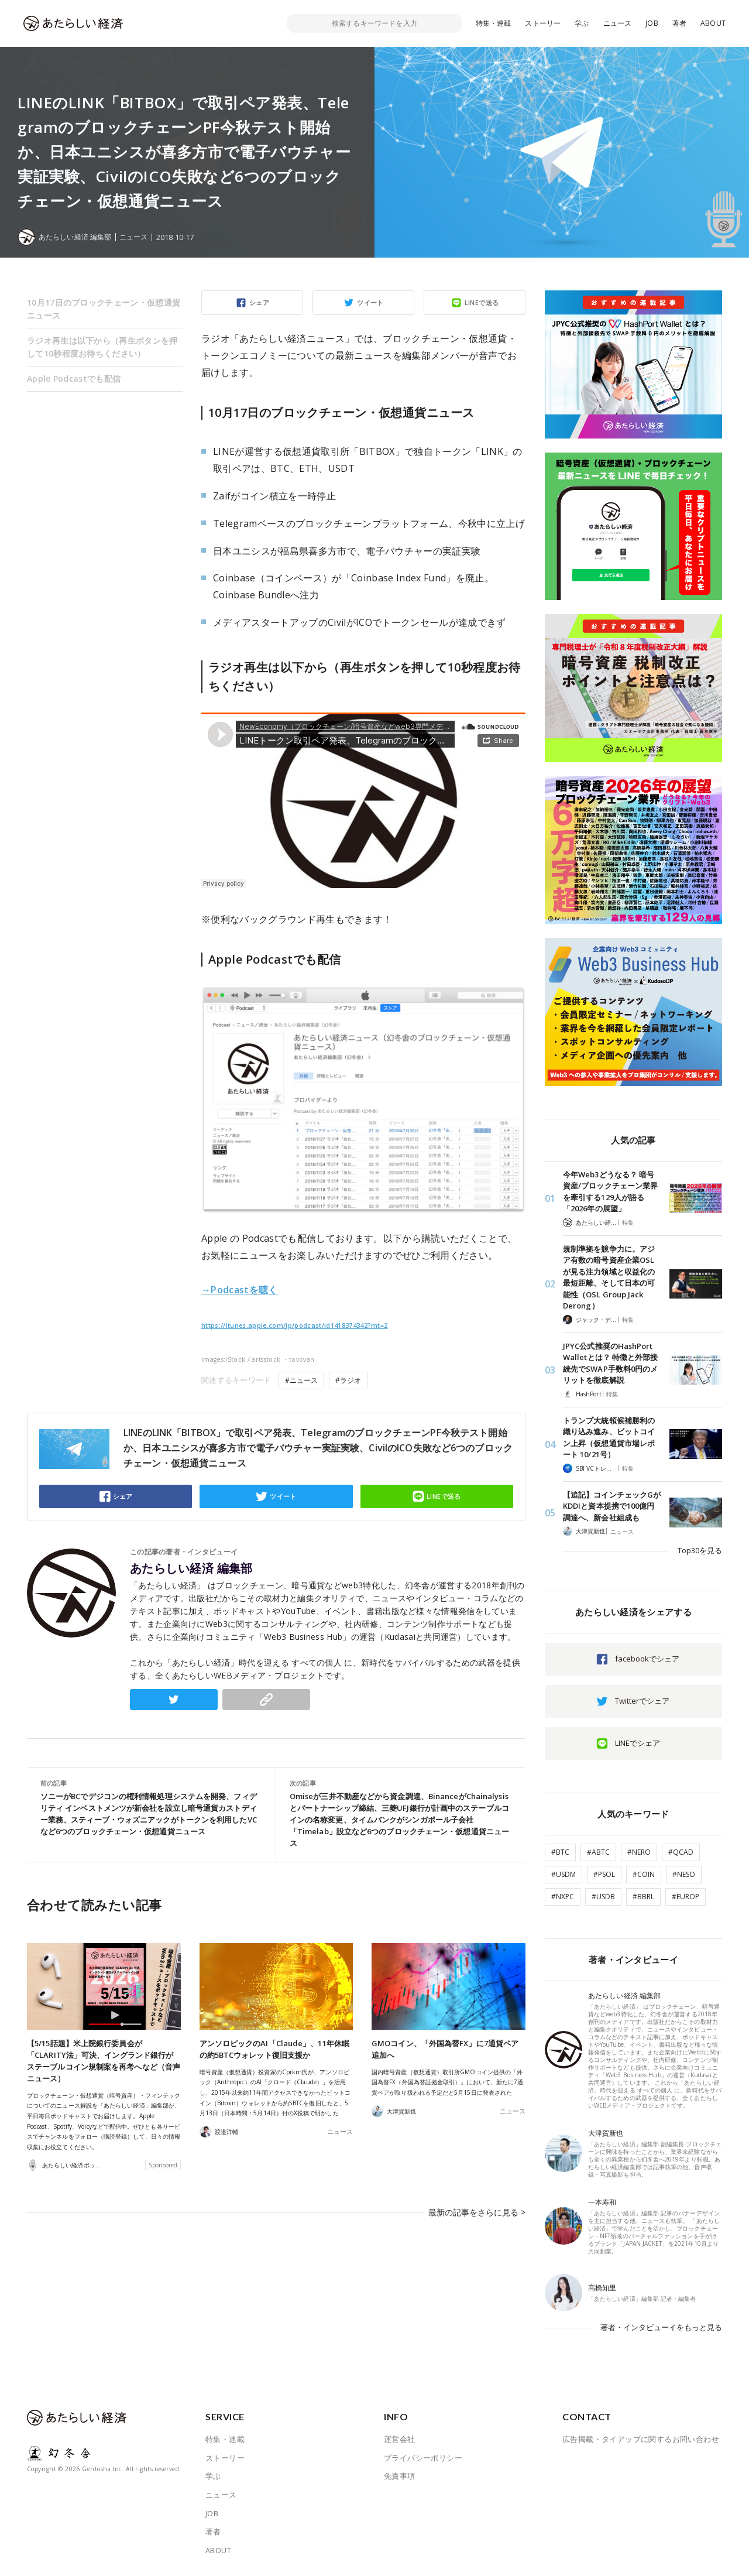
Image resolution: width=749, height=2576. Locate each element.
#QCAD (680, 1852)
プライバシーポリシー (423, 2457)
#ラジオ (348, 1380)
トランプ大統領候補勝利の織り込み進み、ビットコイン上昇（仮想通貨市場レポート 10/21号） (609, 1437)
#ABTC (598, 1852)
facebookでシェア (647, 1658)
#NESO (683, 1874)
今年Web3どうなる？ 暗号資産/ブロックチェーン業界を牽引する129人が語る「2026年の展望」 (610, 1191)
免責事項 (399, 2476)
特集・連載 (493, 23)
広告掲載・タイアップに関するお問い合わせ (640, 2439)
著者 (679, 23)
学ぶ (582, 23)
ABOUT (713, 23)
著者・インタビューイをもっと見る (661, 2327)
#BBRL (643, 1897)
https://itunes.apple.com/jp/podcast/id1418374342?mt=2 (294, 1325)
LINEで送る (482, 302)
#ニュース (301, 1380)
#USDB (603, 1897)
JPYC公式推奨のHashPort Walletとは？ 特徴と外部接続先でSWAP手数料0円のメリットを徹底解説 (610, 1363)
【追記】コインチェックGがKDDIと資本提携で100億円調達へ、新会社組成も (612, 1506)
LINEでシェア (637, 1743)
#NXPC (562, 1897)
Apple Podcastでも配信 (74, 378)
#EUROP (685, 1897)
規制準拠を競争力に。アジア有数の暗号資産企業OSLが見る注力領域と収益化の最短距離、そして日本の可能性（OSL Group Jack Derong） (609, 1277)
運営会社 (399, 2439)
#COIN (644, 1874)
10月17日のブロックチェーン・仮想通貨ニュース (103, 309)
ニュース (617, 23)
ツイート (370, 302)
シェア (259, 302)
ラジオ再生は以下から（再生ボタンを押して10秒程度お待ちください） (102, 347)
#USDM (563, 1874)
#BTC (560, 1852)
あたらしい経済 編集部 (191, 1568)
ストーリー (543, 23)
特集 (628, 1222)
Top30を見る (700, 1550)
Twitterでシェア (642, 1700)
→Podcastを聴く (239, 1289)
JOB (651, 23)
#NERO (639, 1852)
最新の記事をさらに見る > (480, 2206)
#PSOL (604, 1874)
